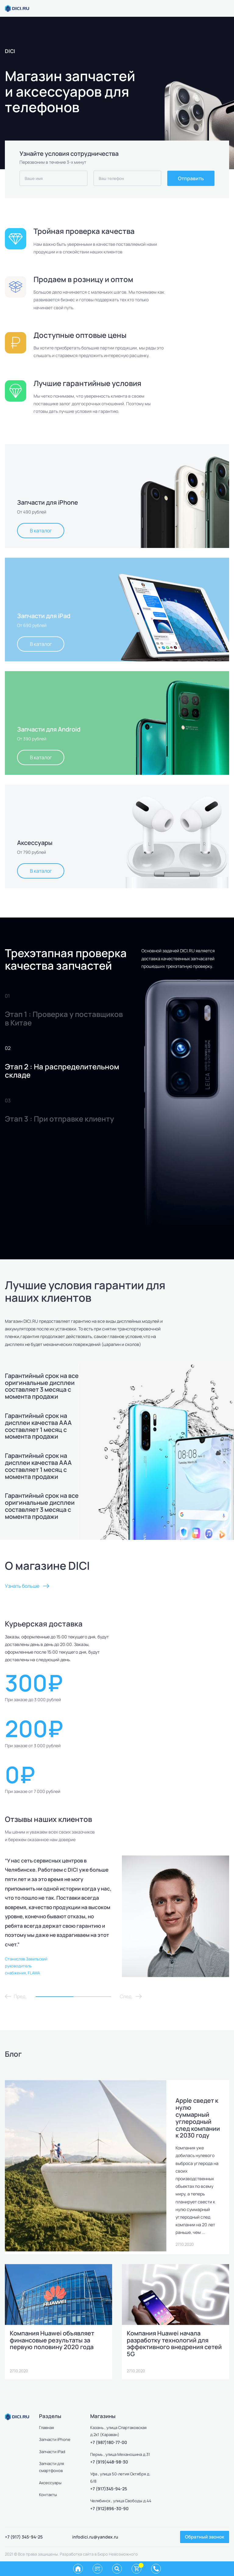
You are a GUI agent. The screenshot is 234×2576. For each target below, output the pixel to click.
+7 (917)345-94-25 (108, 2489)
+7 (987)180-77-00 (108, 2442)
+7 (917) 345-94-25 (24, 2537)
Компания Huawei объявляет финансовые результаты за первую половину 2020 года (52, 2340)
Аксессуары (50, 2482)
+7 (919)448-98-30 (109, 2462)
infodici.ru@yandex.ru (95, 2537)
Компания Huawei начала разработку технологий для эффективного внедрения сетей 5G (174, 2343)
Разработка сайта (77, 2554)
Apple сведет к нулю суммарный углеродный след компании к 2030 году (198, 2118)
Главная (46, 2427)
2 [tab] (92, 1996)
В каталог (41, 530)
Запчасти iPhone (54, 2439)
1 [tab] (54, 1996)
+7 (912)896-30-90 (109, 2508)
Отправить (191, 178)
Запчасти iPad (52, 2451)
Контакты (48, 2494)
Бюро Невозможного (118, 2554)
